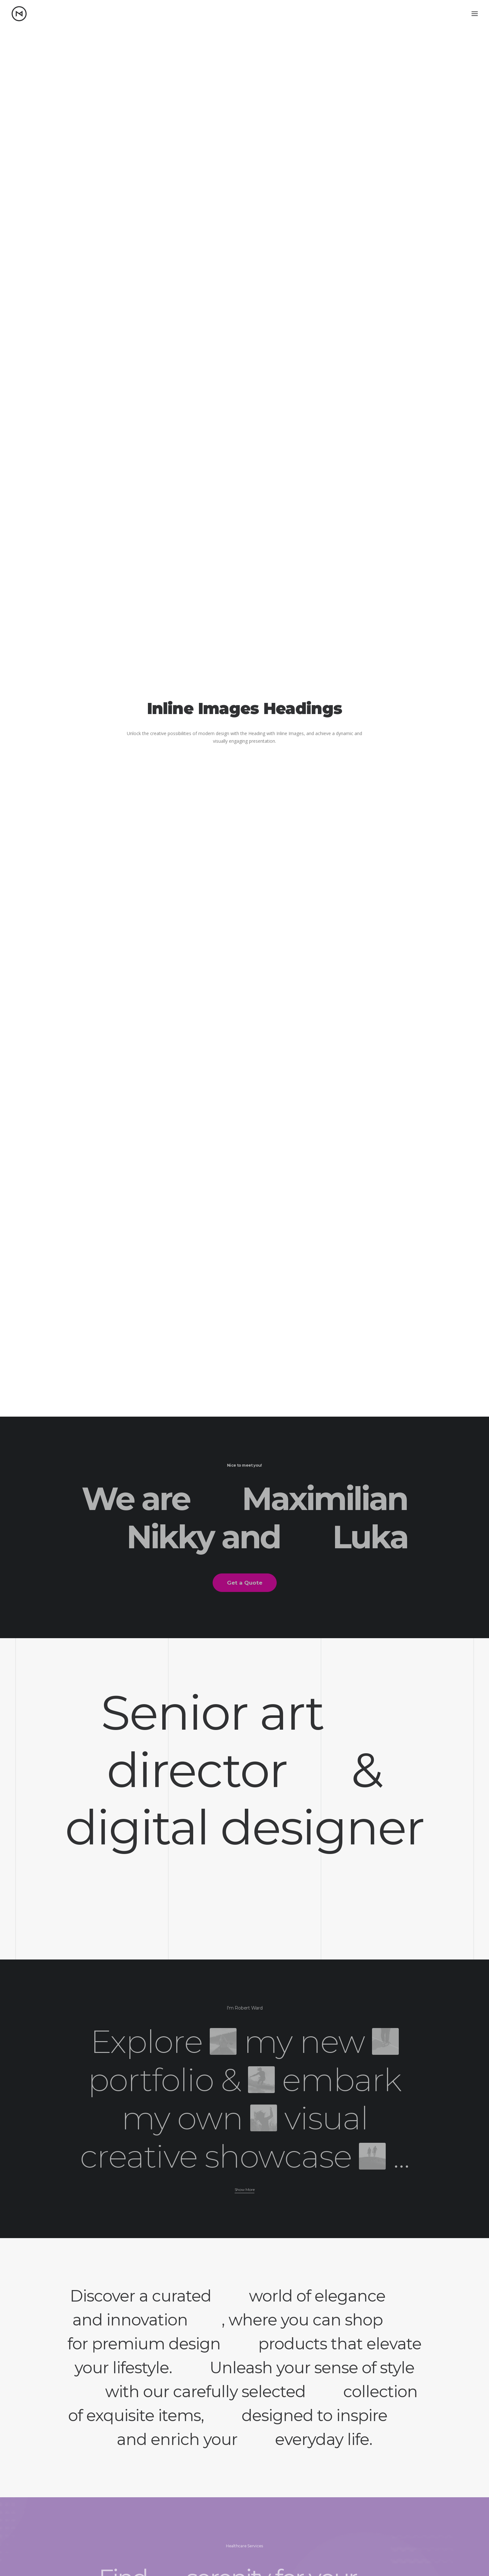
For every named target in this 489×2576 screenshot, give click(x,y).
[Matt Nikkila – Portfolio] (19, 14)
